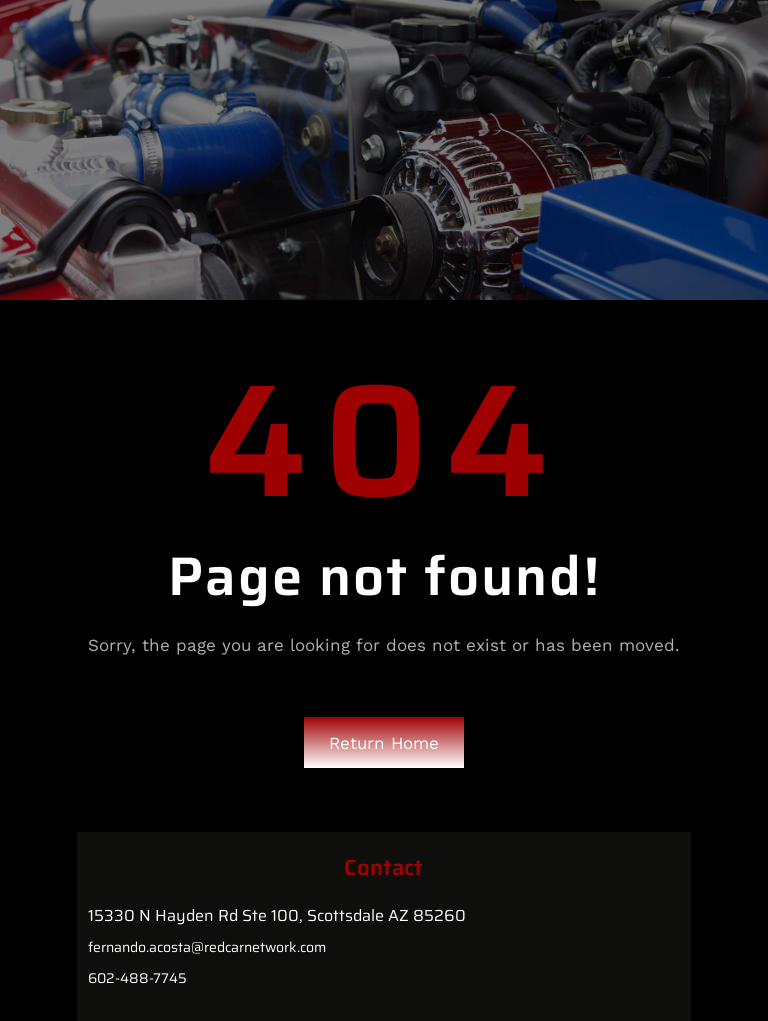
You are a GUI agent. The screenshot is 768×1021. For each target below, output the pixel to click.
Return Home (384, 743)
